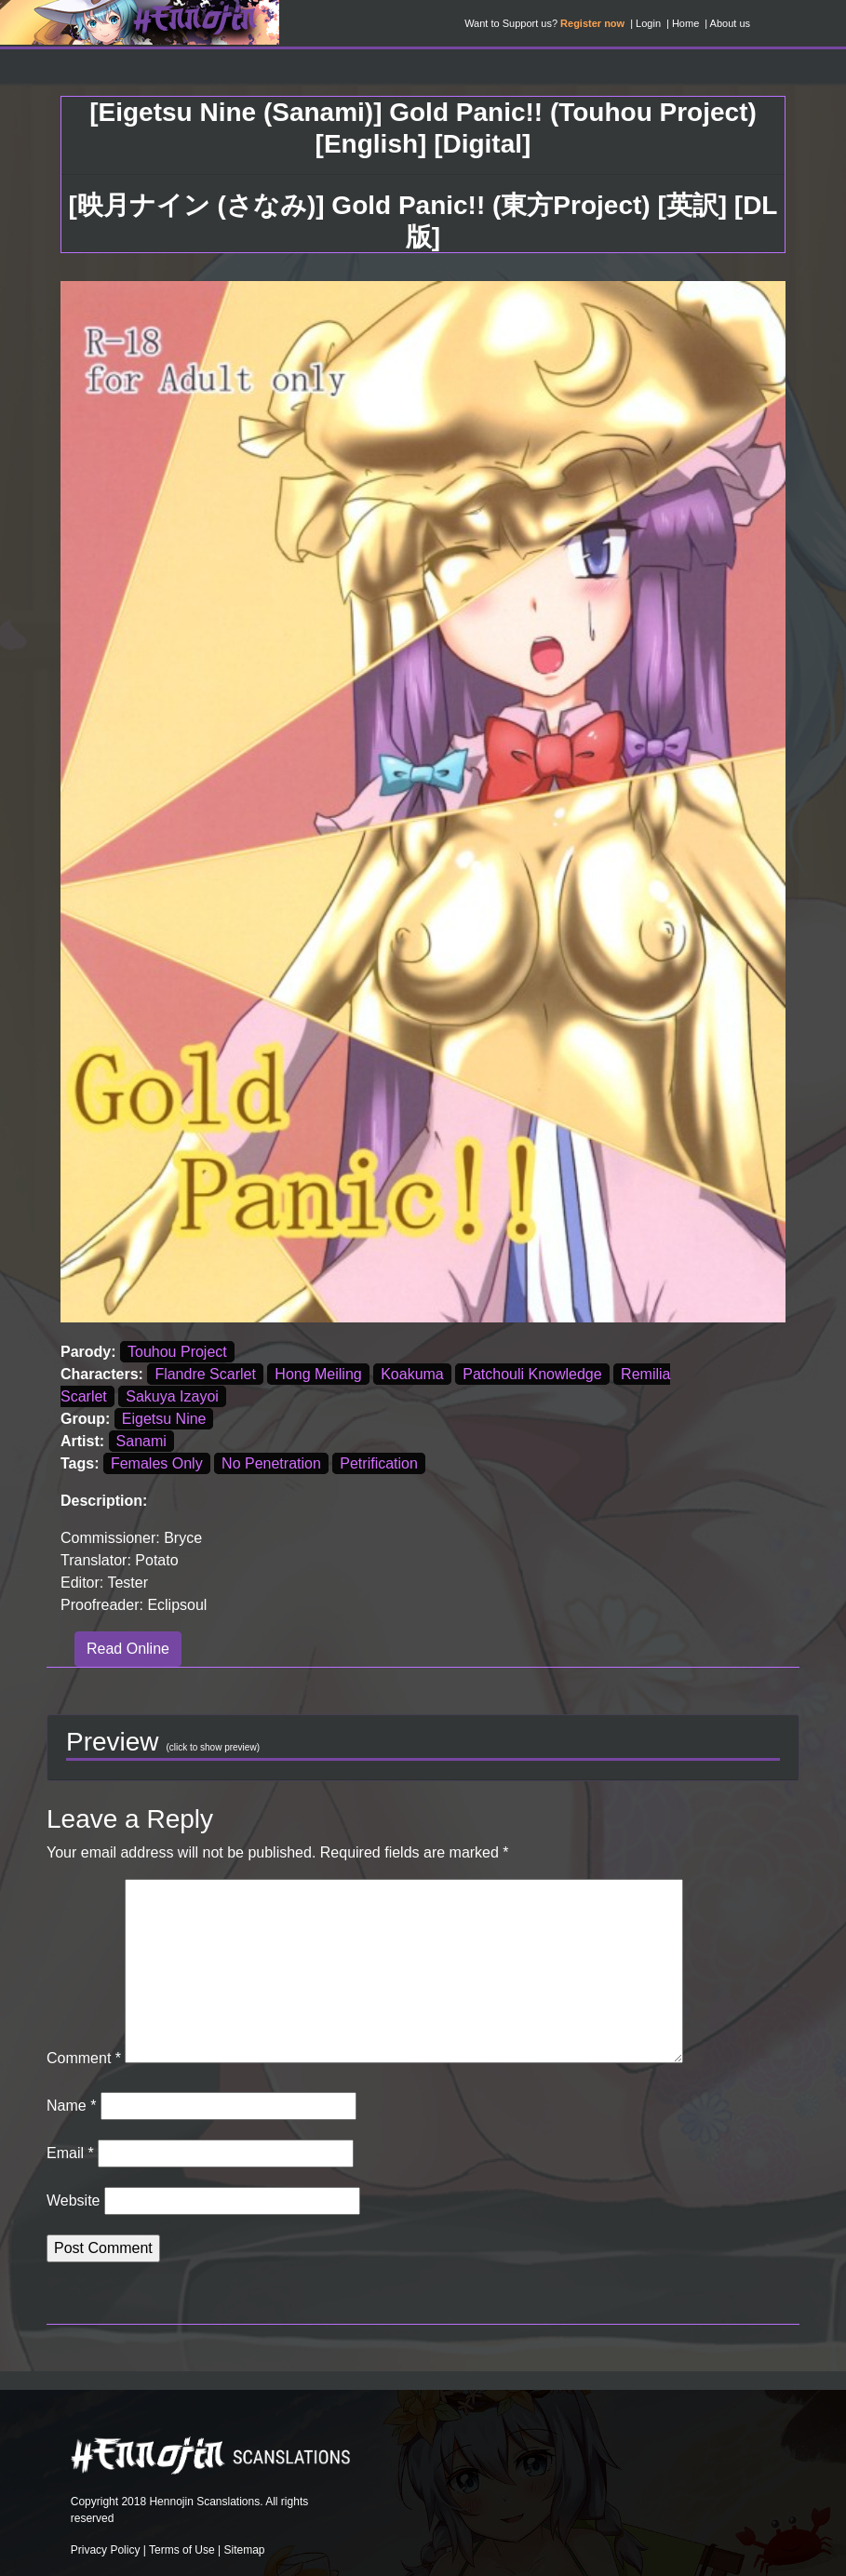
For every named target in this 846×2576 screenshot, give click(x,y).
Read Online (128, 1649)
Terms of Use (182, 2549)
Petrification (379, 1463)
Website (74, 2200)
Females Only (157, 1463)
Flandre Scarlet (205, 1374)
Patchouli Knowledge (532, 1374)
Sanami (141, 1441)
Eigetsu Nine (164, 1419)
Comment (84, 2058)
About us (730, 23)
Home (685, 23)
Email (70, 2153)
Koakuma (412, 1374)
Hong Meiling (318, 1374)
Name (71, 2105)
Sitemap (243, 2549)
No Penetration (271, 1463)
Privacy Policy (106, 2549)
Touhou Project (177, 1352)
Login (648, 23)
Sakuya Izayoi (172, 1396)
